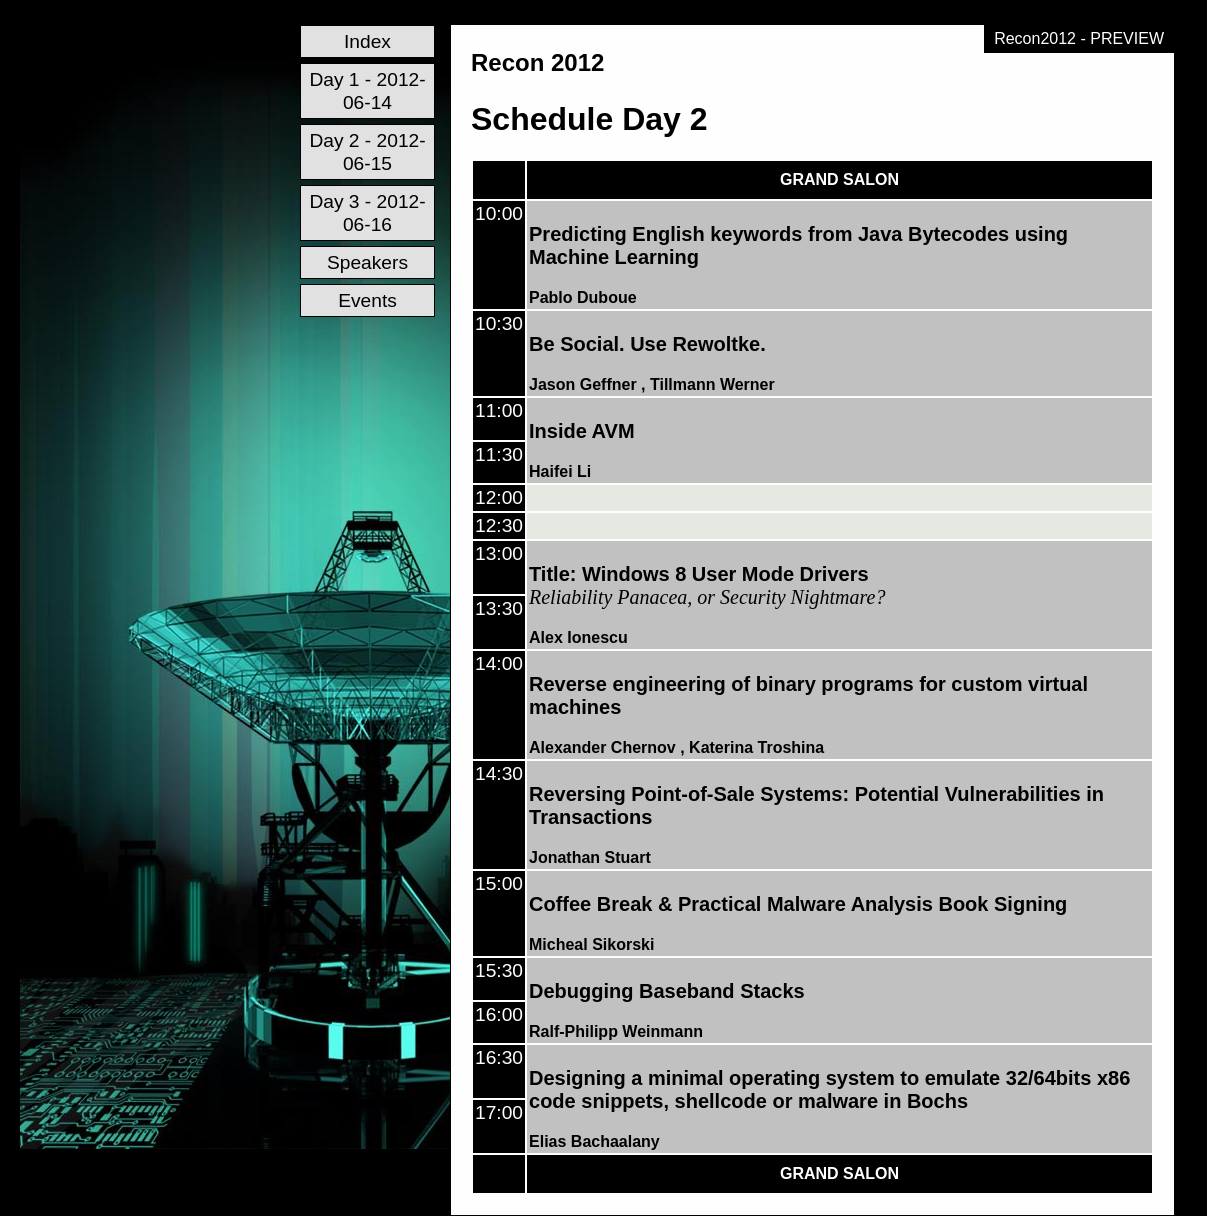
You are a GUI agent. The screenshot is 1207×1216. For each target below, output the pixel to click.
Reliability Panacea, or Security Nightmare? (707, 597)
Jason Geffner (583, 384)
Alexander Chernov (602, 747)
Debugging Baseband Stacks (667, 991)
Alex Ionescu (578, 637)
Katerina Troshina (756, 747)
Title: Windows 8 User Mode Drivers (699, 574)
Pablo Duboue (583, 297)
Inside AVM (582, 431)
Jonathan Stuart (590, 857)
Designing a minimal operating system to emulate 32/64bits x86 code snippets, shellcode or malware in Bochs (829, 1089)
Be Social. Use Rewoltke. (647, 344)
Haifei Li (560, 471)
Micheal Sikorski (591, 944)
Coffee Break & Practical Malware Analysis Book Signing (798, 904)
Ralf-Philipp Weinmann (616, 1031)
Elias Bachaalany (594, 1141)
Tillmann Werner (712, 384)
